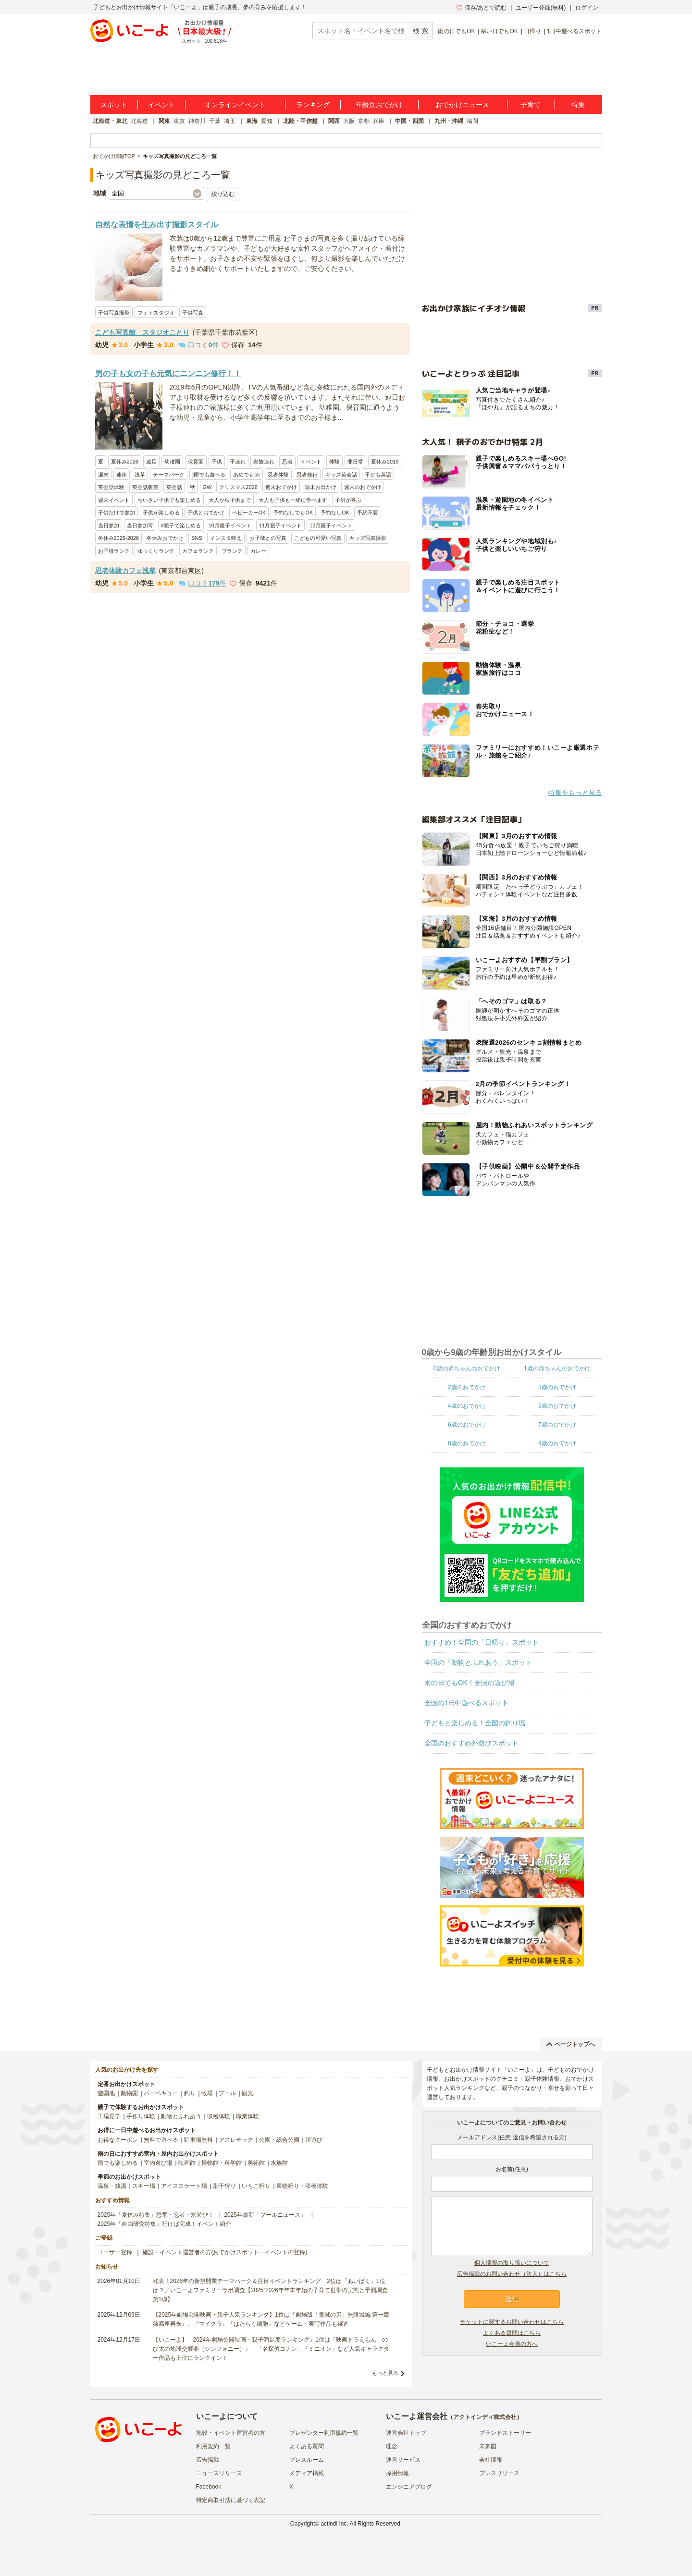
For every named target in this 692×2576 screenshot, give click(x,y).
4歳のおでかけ (467, 1406)
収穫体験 (218, 2116)
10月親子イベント (230, 525)
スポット (113, 105)
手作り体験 (140, 2116)
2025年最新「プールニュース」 (265, 2214)
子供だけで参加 (116, 512)
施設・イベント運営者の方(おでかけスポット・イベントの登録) (225, 2252)
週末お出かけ (320, 487)
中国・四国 (409, 121)
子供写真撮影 (114, 313)
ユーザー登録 (115, 2252)
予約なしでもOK (293, 512)
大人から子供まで (230, 500)
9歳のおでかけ (557, 1443)
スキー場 (143, 2186)
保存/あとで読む (482, 7)
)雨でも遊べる (209, 474)
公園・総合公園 (279, 2139)
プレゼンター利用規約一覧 (323, 2432)
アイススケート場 (184, 2186)
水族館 (279, 2163)
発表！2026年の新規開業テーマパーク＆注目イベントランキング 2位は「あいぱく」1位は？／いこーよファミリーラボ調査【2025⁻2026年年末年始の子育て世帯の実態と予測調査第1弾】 (270, 2290)
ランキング (313, 105)
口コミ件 (199, 345)
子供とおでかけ (205, 512)
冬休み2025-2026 (118, 538)
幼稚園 (172, 461)
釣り (190, 2093)
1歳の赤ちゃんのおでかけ (557, 1368)
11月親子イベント (280, 525)
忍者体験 (278, 474)
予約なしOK (335, 512)
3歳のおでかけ (557, 1387)
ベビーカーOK (249, 512)
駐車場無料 (198, 2139)
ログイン (586, 7)
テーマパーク (169, 474)
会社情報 (490, 2459)
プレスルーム (306, 2459)
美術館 (256, 2163)
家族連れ (263, 461)
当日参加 (108, 525)
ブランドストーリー (505, 2432)
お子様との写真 (267, 538)
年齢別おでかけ (379, 105)
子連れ (238, 461)
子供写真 (192, 313)
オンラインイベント (235, 105)
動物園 (129, 2093)
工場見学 (109, 2116)
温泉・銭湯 (112, 2186)
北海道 (139, 121)
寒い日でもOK (499, 31)
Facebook (209, 2486)
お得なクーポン (118, 2139)
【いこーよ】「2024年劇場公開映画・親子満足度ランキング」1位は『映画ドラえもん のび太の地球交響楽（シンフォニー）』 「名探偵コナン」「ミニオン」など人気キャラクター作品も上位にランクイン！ (271, 2348)
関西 (334, 121)
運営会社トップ (406, 2432)
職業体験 (247, 2116)
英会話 (174, 487)
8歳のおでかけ (467, 1443)
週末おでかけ (281, 487)
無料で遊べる (161, 2139)
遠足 (151, 461)
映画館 (187, 2163)
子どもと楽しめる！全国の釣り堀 (474, 1723)
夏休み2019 (384, 461)
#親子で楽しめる (181, 525)
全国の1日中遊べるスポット (466, 1703)
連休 (121, 474)
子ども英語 (378, 474)
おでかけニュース (462, 105)
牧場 (207, 2093)
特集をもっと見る (575, 792)
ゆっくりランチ (155, 551)
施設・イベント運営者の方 (230, 2432)
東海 (252, 121)
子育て (530, 105)
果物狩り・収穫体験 (302, 2186)
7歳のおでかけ (557, 1424)
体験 (334, 461)
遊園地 (106, 2093)
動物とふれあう (181, 2116)
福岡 (472, 121)
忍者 (287, 461)
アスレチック (236, 2139)
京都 (364, 121)
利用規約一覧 (213, 2446)
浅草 (140, 474)
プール (227, 2093)
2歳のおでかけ (467, 1387)
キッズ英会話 (341, 474)
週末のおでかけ (362, 487)
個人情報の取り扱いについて (511, 2262)
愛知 (266, 121)
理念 (391, 2446)
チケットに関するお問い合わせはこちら (512, 2322)
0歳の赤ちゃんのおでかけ (466, 1368)
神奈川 (197, 121)
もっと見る (385, 2373)
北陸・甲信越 (300, 121)
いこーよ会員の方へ (512, 2344)
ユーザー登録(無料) (541, 7)
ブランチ (232, 551)
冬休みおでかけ (165, 538)
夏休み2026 (124, 461)
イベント (161, 105)
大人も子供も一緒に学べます (293, 500)
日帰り (532, 31)
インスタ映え (226, 538)
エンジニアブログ (409, 2486)
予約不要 (367, 512)
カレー (258, 551)
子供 (216, 461)
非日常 (355, 461)
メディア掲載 (306, 2473)
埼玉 (229, 121)
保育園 (196, 461)
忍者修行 (307, 474)
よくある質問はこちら (512, 2333)
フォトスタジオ (155, 313)
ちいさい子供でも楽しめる (169, 500)
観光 (247, 2093)
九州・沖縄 (448, 121)
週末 (103, 474)
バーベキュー (161, 2093)
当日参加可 (140, 525)
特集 (578, 105)
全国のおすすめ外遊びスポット (471, 1743)
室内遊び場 (158, 2163)
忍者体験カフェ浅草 (125, 570)
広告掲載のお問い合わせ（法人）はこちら (512, 2274)
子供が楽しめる (161, 512)
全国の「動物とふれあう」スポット (478, 1662)
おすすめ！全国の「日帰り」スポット (481, 1642)
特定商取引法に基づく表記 (230, 2500)
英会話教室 (145, 487)
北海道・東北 (110, 121)
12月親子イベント (330, 525)
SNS (196, 538)
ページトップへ (570, 2044)
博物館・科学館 (221, 2163)
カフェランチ (198, 551)
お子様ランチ (114, 551)
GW (207, 487)
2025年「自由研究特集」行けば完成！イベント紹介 (165, 2224)
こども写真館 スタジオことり (142, 332)
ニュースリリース (219, 2473)
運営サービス (403, 2459)
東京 (179, 121)
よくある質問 (306, 2446)
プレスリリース (499, 2473)
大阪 (349, 121)
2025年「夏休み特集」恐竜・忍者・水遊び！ (156, 2214)
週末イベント (114, 500)
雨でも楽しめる (118, 2163)
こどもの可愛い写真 (318, 538)
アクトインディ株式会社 (485, 2417)
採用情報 (397, 2473)
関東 (164, 121)
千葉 (215, 121)
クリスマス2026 (238, 487)
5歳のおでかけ (557, 1406)
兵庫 (378, 121)
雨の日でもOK (456, 31)
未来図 (487, 2446)
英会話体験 (111, 487)
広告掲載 (207, 2459)
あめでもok (246, 474)
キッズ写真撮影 (367, 538)
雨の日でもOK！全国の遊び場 (469, 1682)
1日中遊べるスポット (574, 31)
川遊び (313, 2139)
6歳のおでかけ (467, 1424)
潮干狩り (224, 2186)
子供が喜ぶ (348, 500)
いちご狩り (256, 2186)
